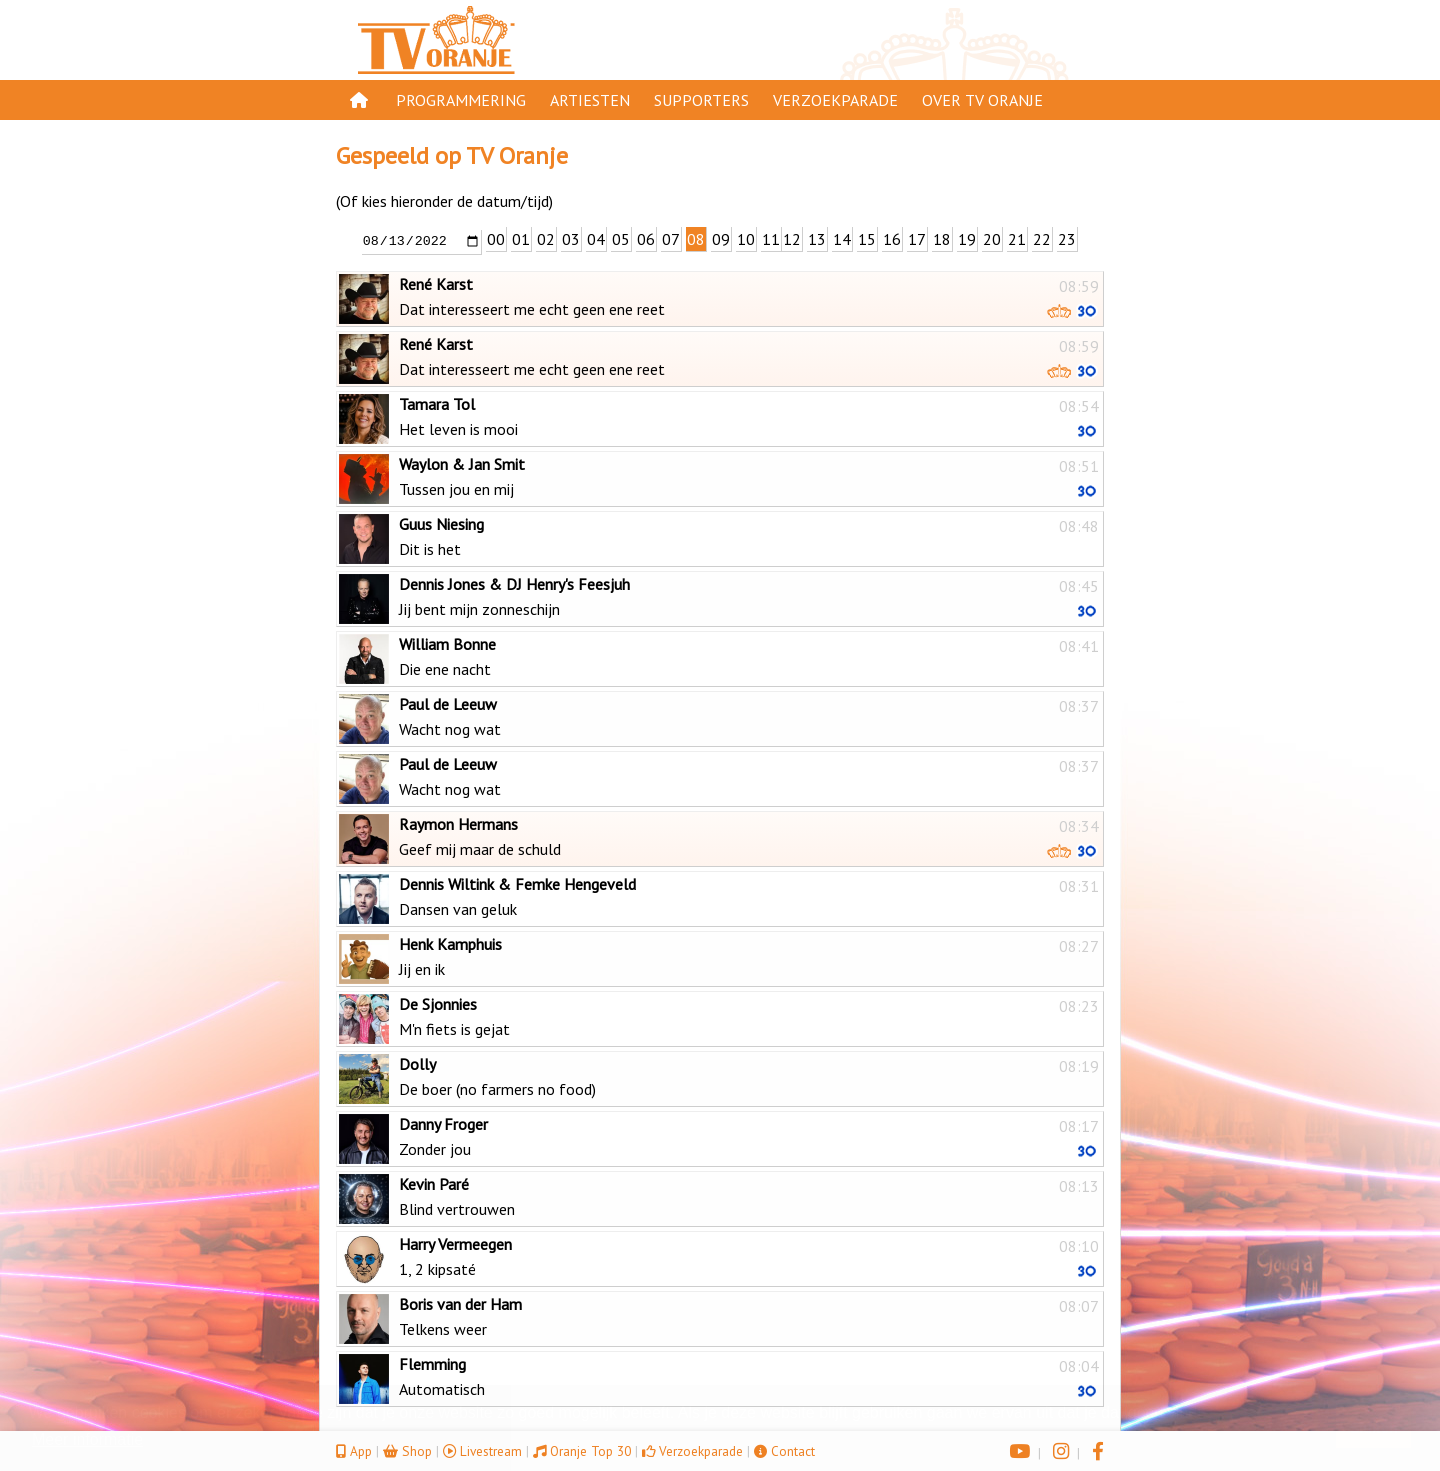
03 (571, 239)
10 (746, 239)
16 (892, 239)
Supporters (701, 100)
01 (521, 239)
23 (1067, 239)
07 (671, 239)
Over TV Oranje (982, 100)
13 (817, 239)
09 (721, 239)
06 (646, 239)
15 (867, 239)
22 (1042, 239)
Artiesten (590, 100)
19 (967, 239)
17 (917, 239)
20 (992, 239)
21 (1017, 239)
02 (546, 239)
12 (792, 239)
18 (942, 239)
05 (621, 239)
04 (596, 239)
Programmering (461, 100)
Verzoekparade (835, 100)
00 (496, 239)
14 (842, 239)
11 (771, 239)
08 (696, 239)
